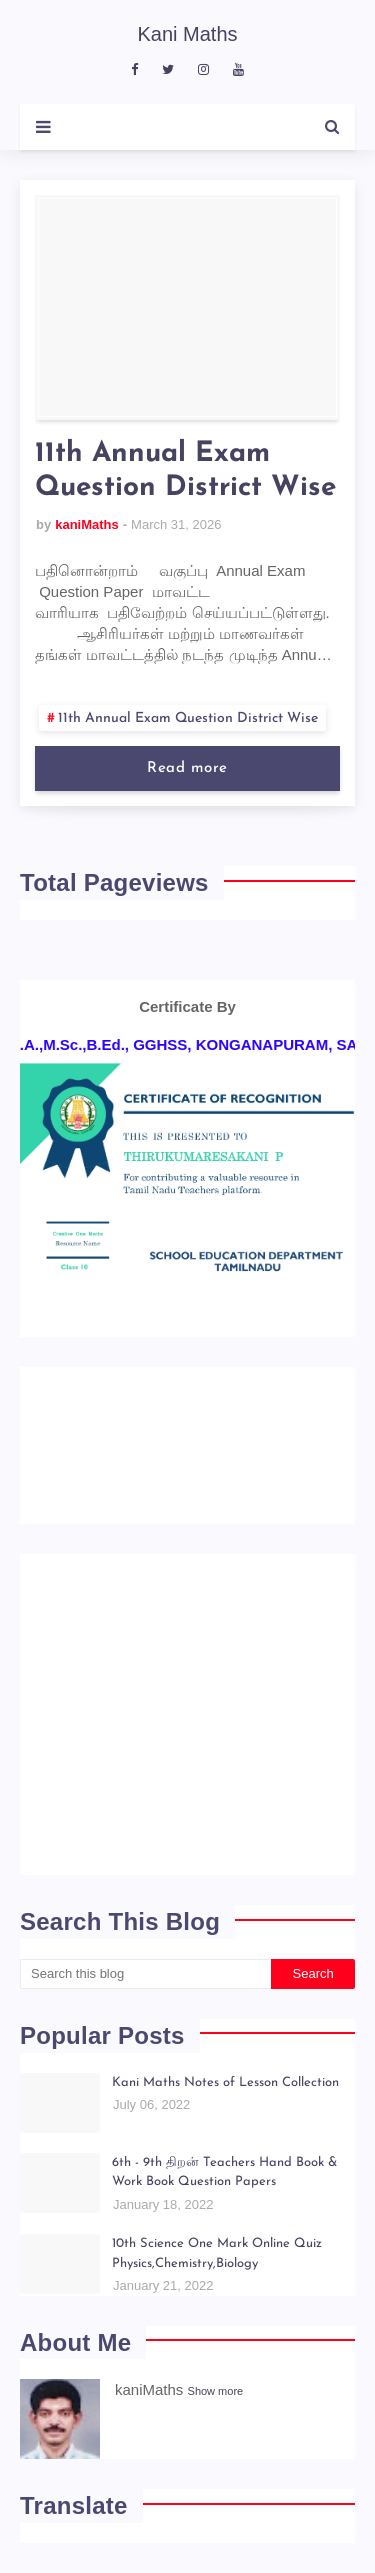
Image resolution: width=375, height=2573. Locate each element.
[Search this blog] (145, 1974)
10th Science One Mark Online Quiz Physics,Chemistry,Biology (217, 2253)
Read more (187, 768)
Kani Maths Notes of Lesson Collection (225, 2082)
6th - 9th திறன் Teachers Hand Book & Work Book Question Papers (224, 2172)
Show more (216, 2391)
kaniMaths (87, 524)
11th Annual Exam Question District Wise (185, 471)
